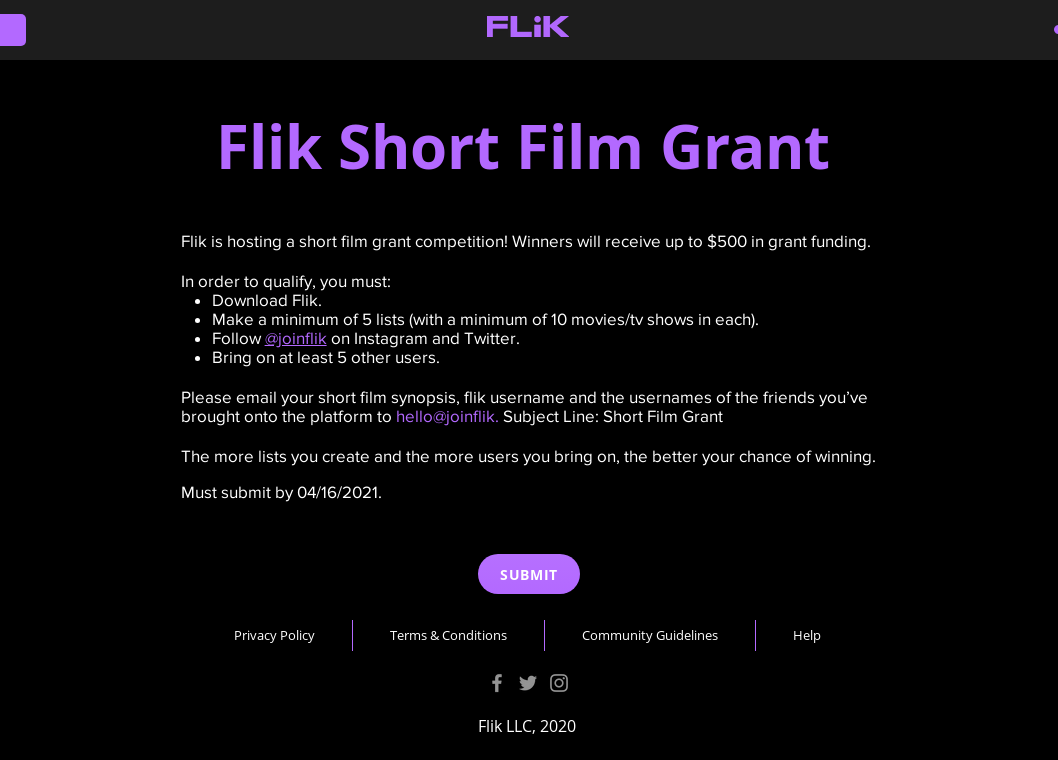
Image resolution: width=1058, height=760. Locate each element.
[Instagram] (559, 683)
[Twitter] (528, 683)
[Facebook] (497, 683)
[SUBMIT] (529, 574)
